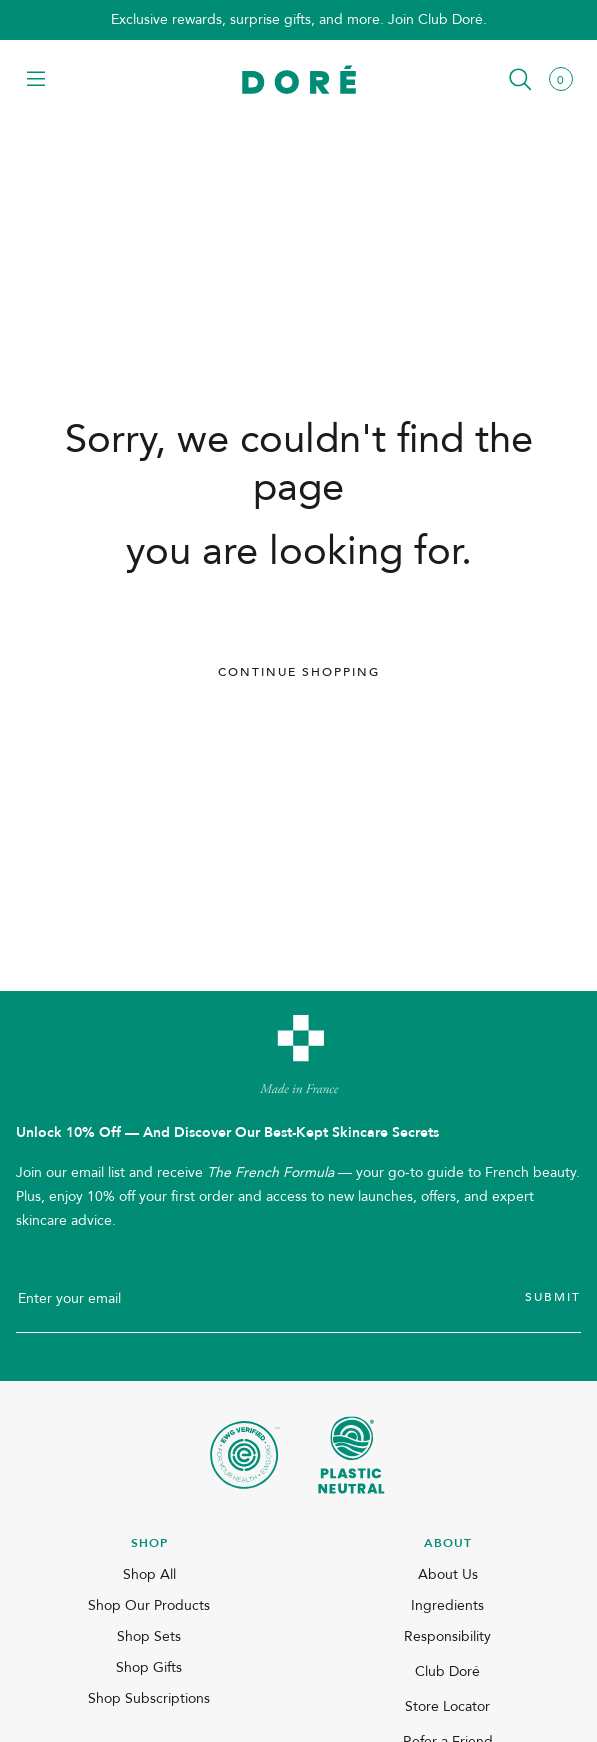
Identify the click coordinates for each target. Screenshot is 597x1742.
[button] (36, 80)
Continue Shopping (299, 672)
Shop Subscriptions (149, 1698)
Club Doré (447, 1671)
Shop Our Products (149, 1605)
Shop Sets (149, 1636)
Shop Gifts (149, 1667)
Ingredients (447, 1605)
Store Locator (447, 1706)
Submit (553, 1297)
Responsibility (447, 1636)
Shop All (149, 1574)
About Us (448, 1574)
